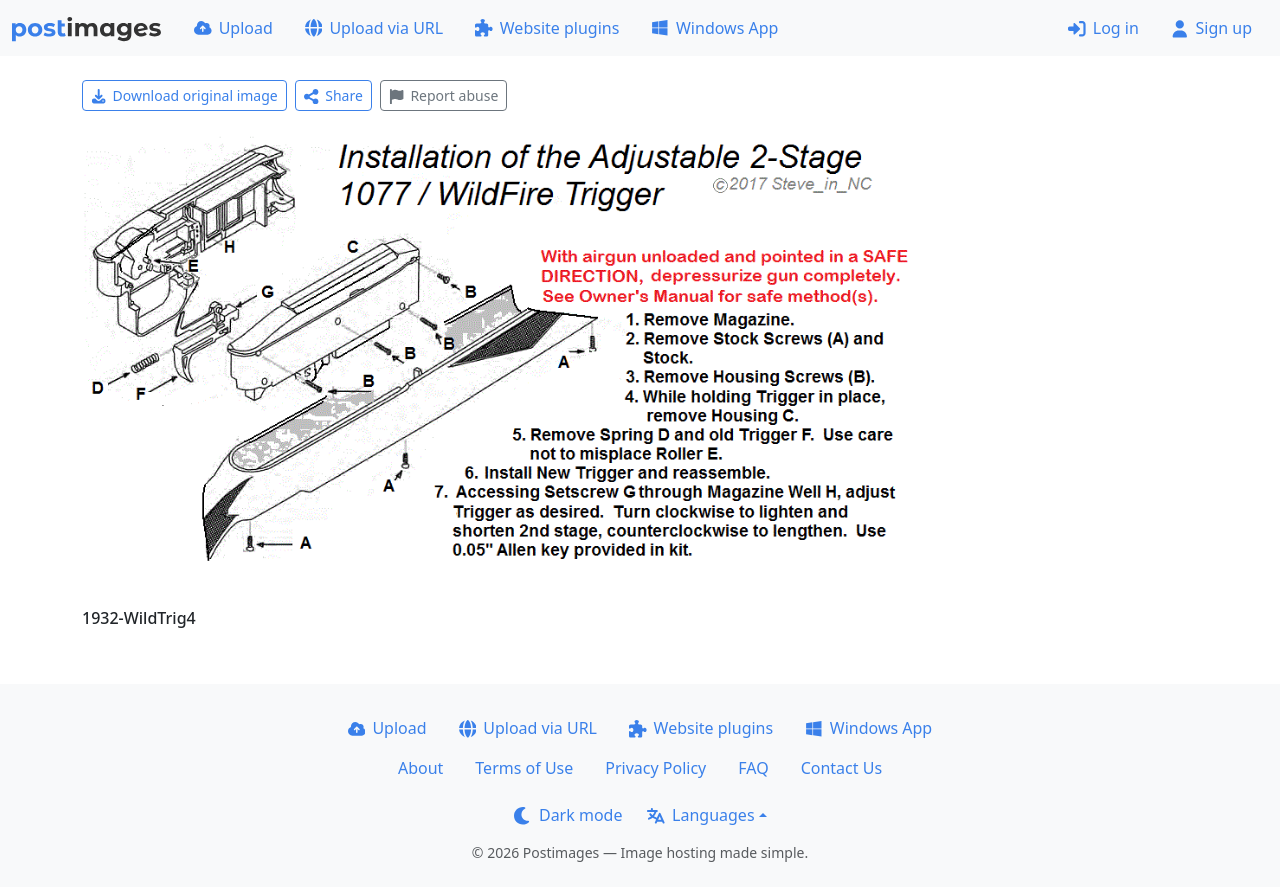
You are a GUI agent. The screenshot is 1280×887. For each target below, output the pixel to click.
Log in (1103, 28)
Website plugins (547, 28)
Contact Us (841, 768)
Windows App (714, 28)
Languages (700, 815)
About (420, 768)
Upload (233, 28)
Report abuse (443, 95)
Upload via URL (374, 28)
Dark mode (568, 815)
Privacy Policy (655, 768)
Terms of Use (524, 768)
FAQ (753, 768)
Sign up (1211, 28)
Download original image (184, 95)
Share (333, 95)
